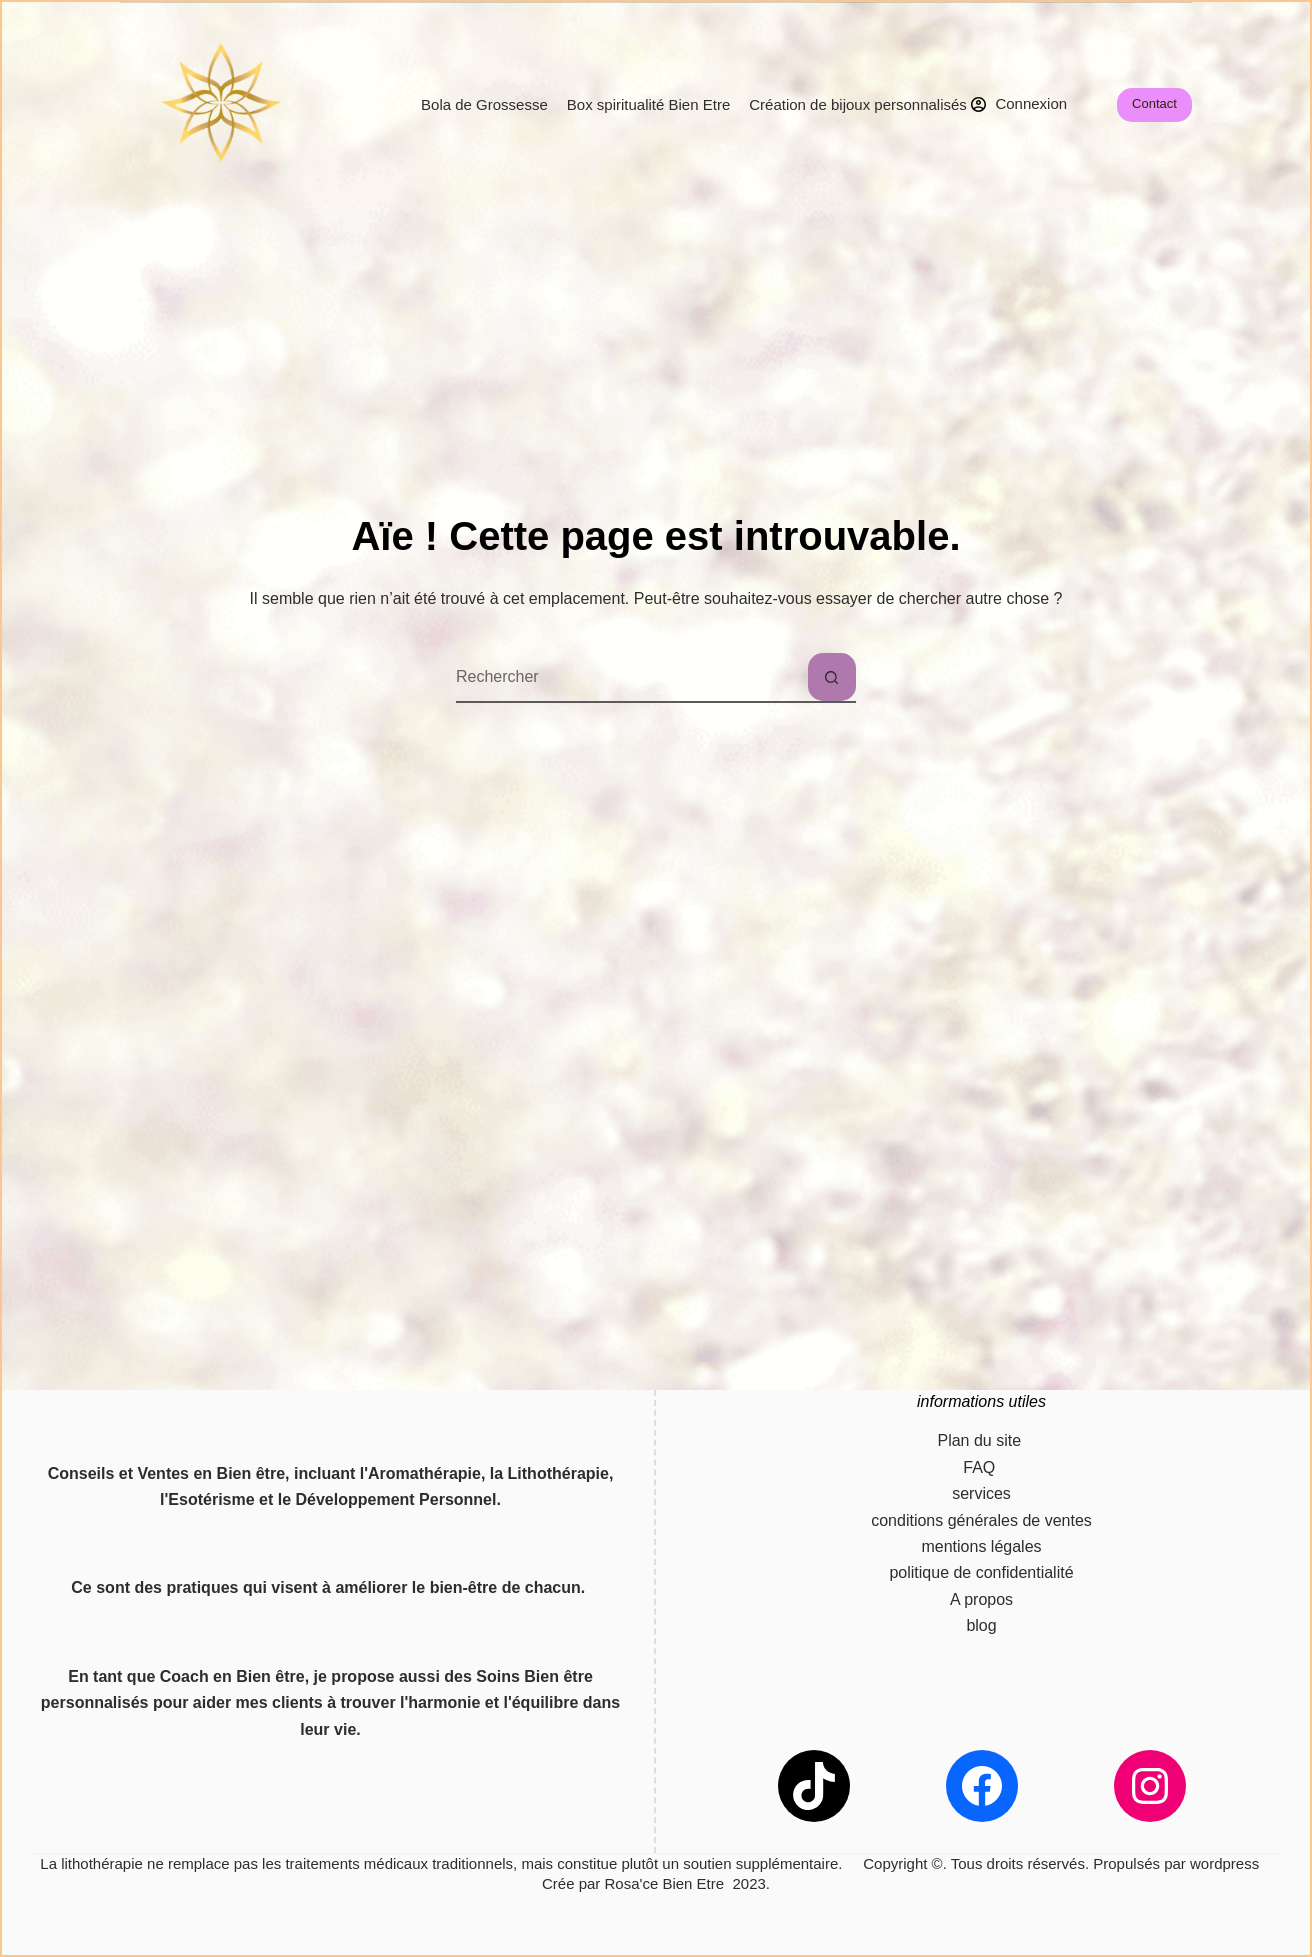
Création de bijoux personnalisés (858, 104)
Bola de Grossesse (484, 104)
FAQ (981, 1467)
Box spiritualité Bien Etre (648, 104)
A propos (981, 1599)
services (981, 1493)
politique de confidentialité (981, 1572)
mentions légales (981, 1546)
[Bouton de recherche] (832, 677)
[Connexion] (1019, 104)
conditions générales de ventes (981, 1520)
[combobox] (632, 677)
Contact (1154, 103)
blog (981, 1625)
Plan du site (981, 1440)
